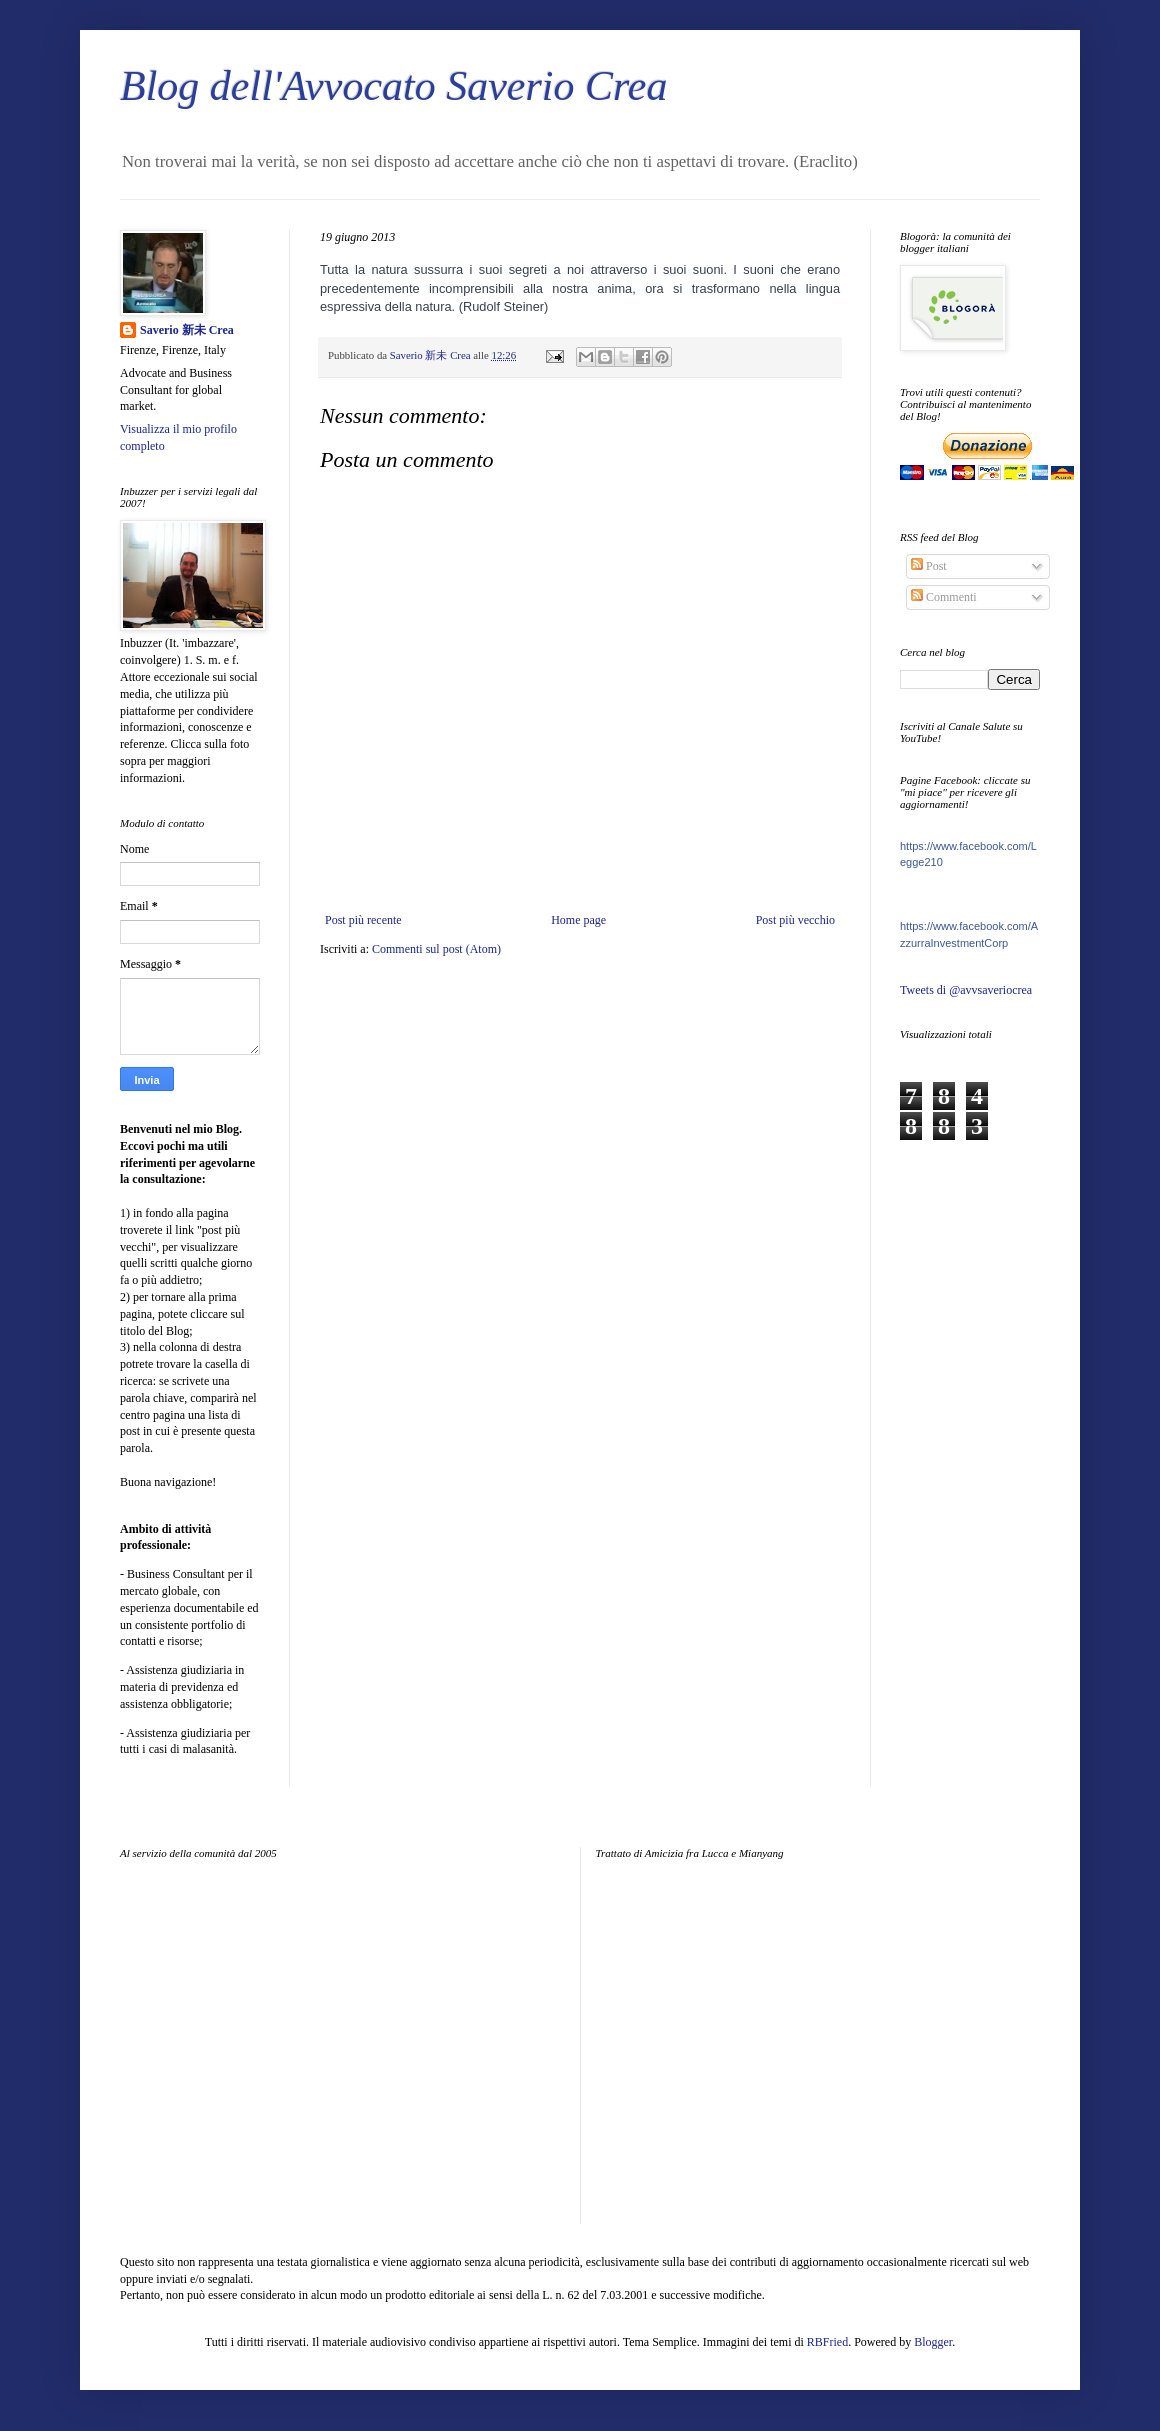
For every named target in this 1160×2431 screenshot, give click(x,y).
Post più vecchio (795, 920)
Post (929, 566)
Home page (578, 920)
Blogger (933, 2342)
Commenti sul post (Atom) (436, 949)
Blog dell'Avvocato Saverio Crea (393, 86)
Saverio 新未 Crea (187, 330)
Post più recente (363, 920)
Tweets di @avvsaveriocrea (966, 990)
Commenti (944, 597)
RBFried (827, 2342)
